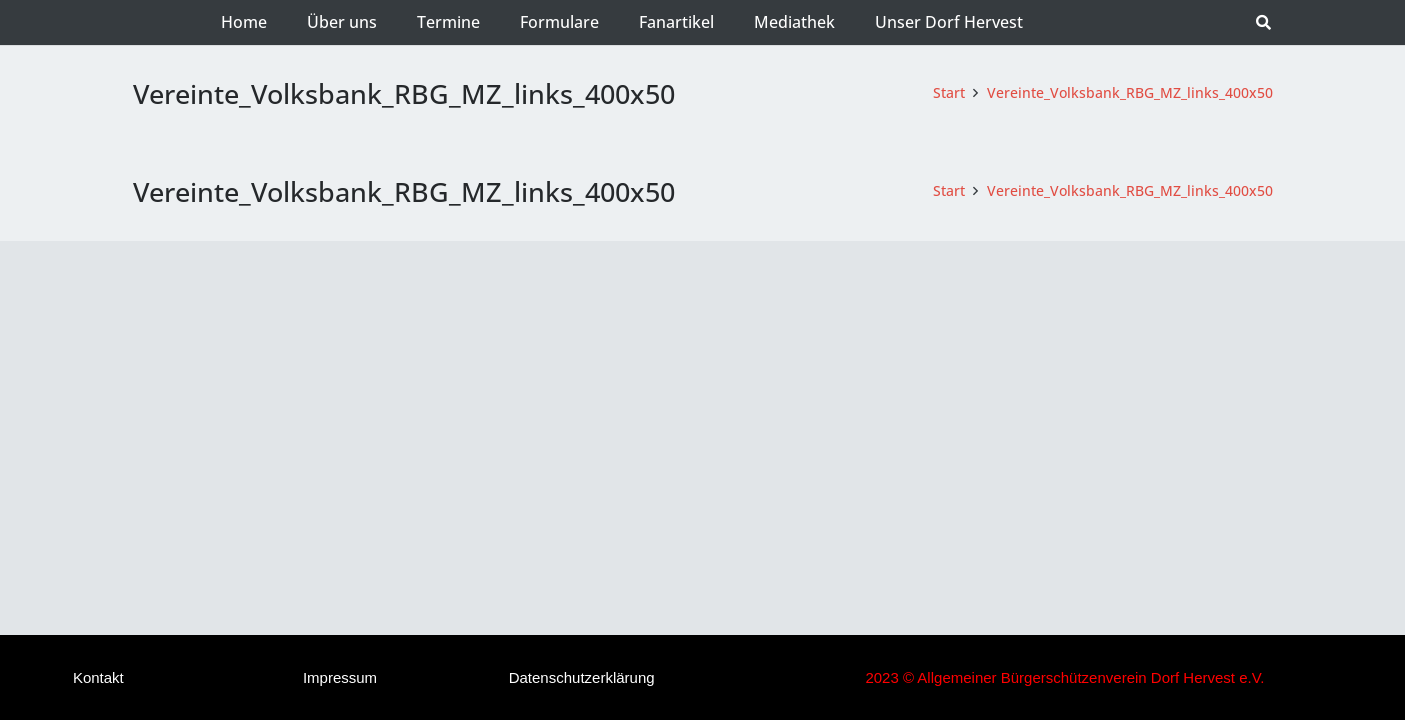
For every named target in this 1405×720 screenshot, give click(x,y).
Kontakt (98, 677)
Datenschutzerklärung (582, 677)
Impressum (340, 677)
